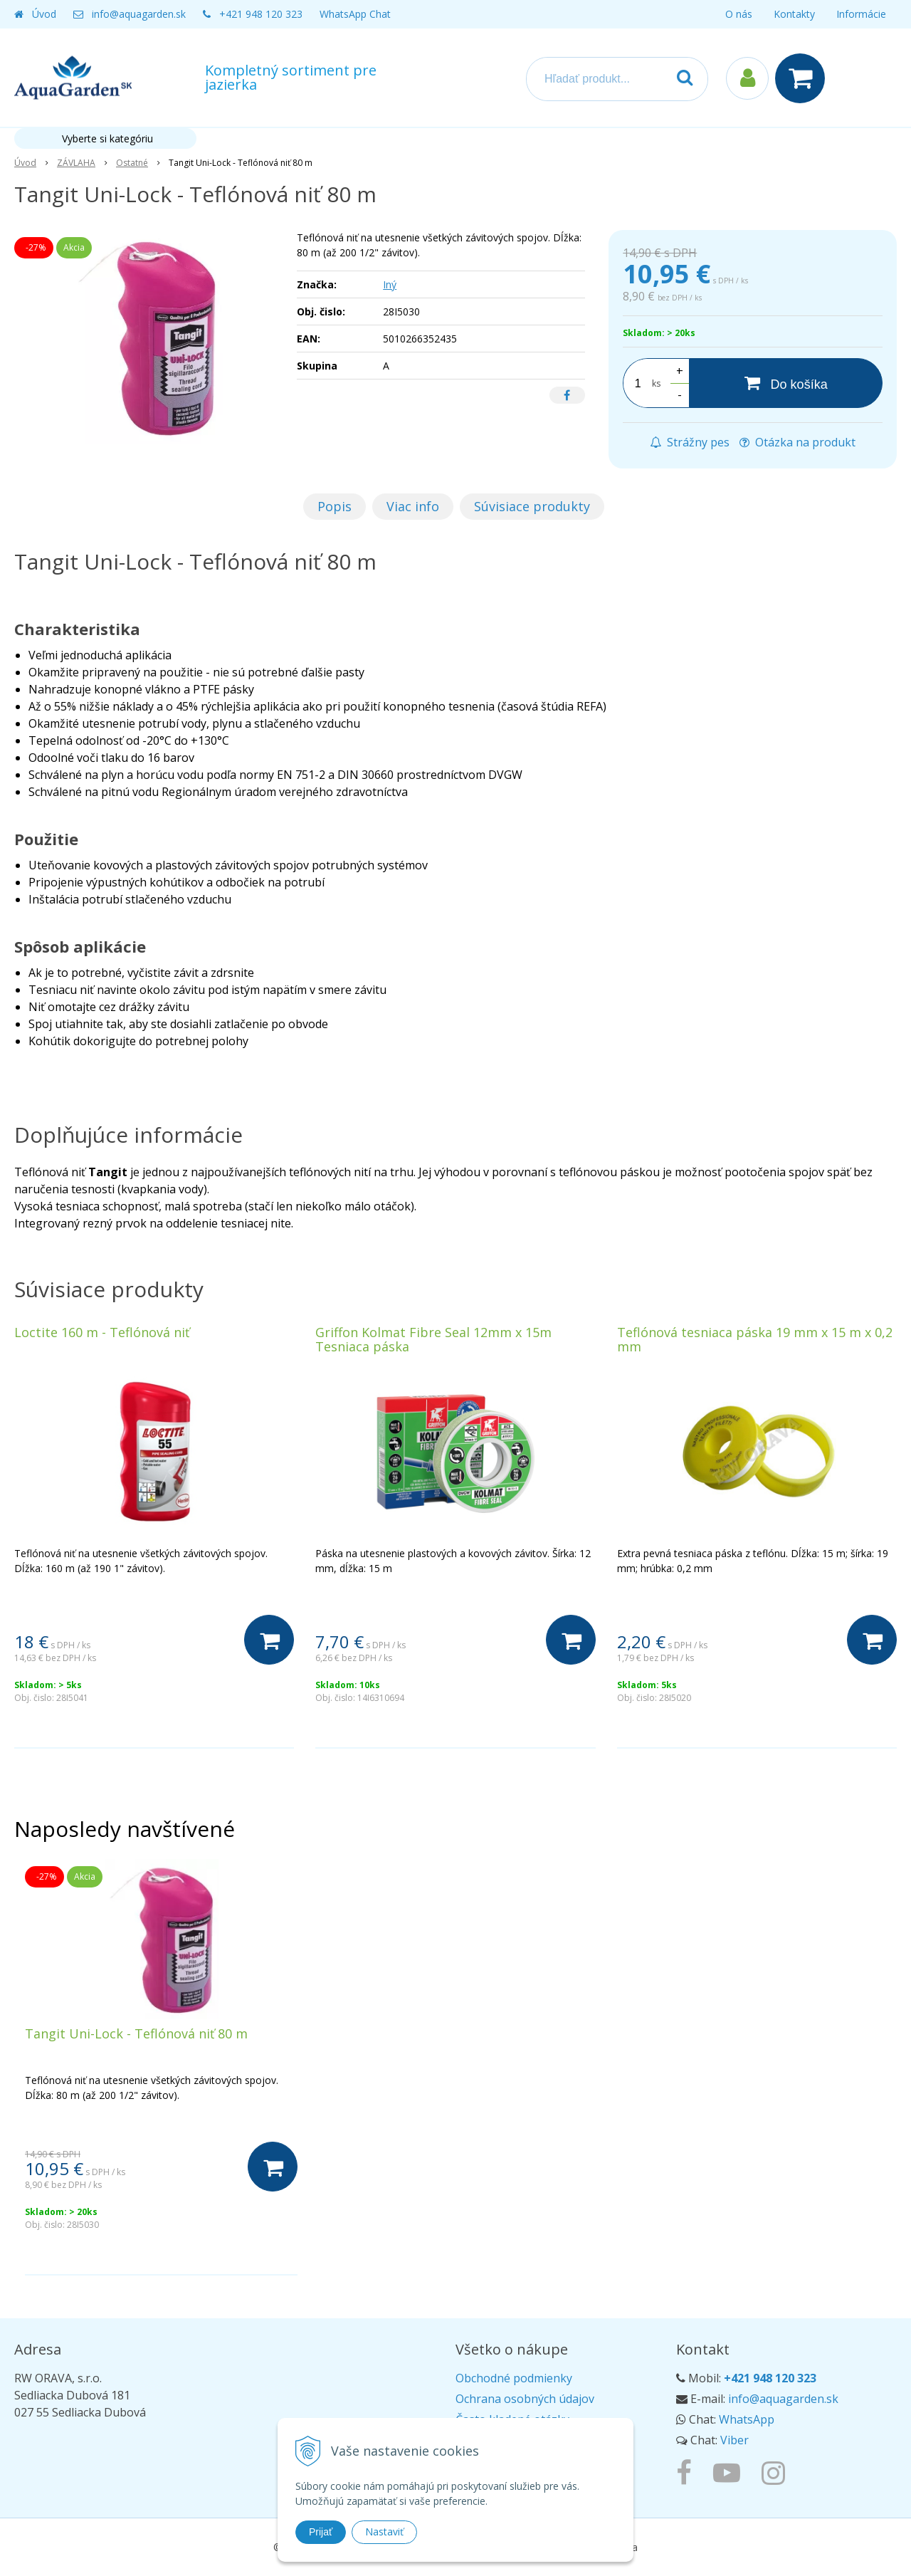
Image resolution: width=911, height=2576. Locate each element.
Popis (334, 506)
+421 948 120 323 (260, 14)
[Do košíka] (786, 383)
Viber (734, 2440)
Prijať (320, 2532)
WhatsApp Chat (355, 14)
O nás (738, 14)
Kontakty (794, 14)
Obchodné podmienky (514, 2378)
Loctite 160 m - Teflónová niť (101, 1332)
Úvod (44, 14)
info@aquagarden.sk (139, 14)
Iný (389, 284)
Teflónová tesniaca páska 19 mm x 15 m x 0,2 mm (754, 1339)
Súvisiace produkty (532, 506)
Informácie (861, 14)
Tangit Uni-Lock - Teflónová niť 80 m (136, 2033)
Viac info (412, 506)
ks (656, 383)
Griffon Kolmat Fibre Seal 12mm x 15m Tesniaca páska (433, 1339)
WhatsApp (746, 2419)
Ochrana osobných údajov (525, 2399)
